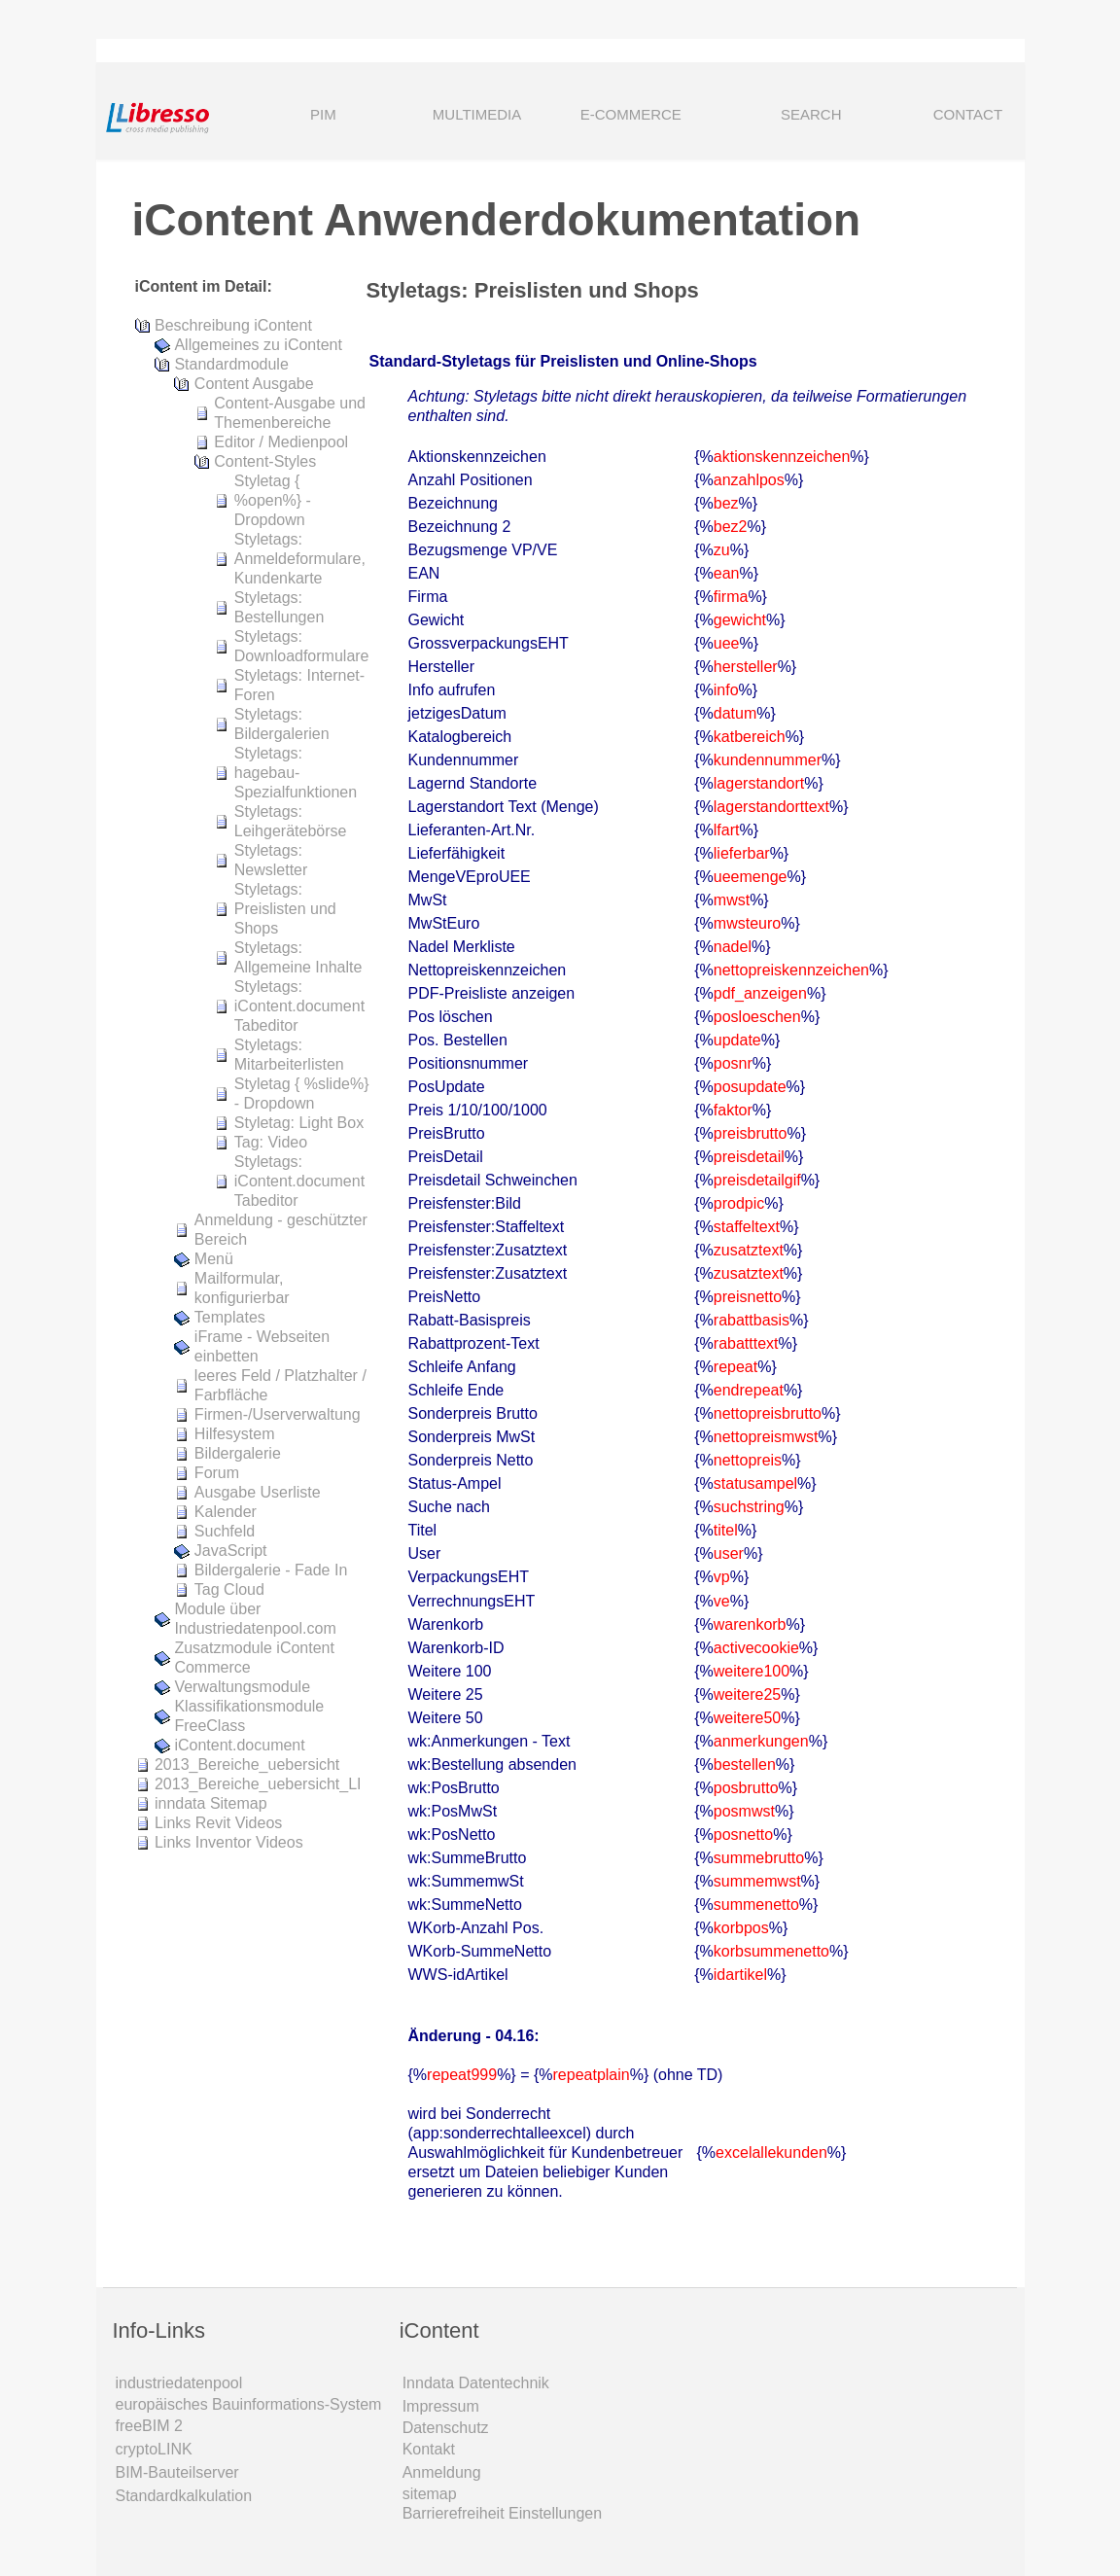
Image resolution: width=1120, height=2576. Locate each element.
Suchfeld (224, 1531)
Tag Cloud (229, 1589)
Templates (229, 1317)
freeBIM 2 (149, 2425)
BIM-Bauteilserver (177, 2472)
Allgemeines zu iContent (258, 344)
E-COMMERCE (631, 114)
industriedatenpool (179, 2383)
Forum (216, 1472)
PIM (323, 114)
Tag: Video (270, 1142)
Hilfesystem (234, 1434)
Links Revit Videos (218, 1823)
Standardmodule (231, 364)
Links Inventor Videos (229, 1842)
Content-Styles (265, 461)
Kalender (225, 1511)
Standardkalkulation (184, 2496)
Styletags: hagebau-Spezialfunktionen (295, 772)
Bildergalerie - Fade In (270, 1570)
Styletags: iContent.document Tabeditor (299, 1006)
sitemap (429, 2494)
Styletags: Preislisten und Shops (285, 908)
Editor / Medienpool (281, 442)
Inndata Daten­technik (475, 2383)
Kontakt (428, 2449)
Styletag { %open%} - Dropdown (272, 500)
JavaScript (230, 1550)
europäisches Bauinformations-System (249, 2404)
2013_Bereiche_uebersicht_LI (258, 1784)
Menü (213, 1259)
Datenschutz (445, 2427)
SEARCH (784, 116)
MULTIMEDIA (477, 114)
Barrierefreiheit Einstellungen (502, 2513)
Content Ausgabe (254, 383)
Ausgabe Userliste (257, 1492)
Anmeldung (441, 2472)
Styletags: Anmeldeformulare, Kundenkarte (300, 558)
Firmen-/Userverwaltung (277, 1414)
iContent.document (239, 1745)
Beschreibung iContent (233, 325)
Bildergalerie (237, 1453)
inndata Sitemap (211, 1803)
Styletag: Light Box (299, 1122)
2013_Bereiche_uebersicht (247, 1764)
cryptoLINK (154, 2449)
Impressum (440, 2406)
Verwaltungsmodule (242, 1686)
